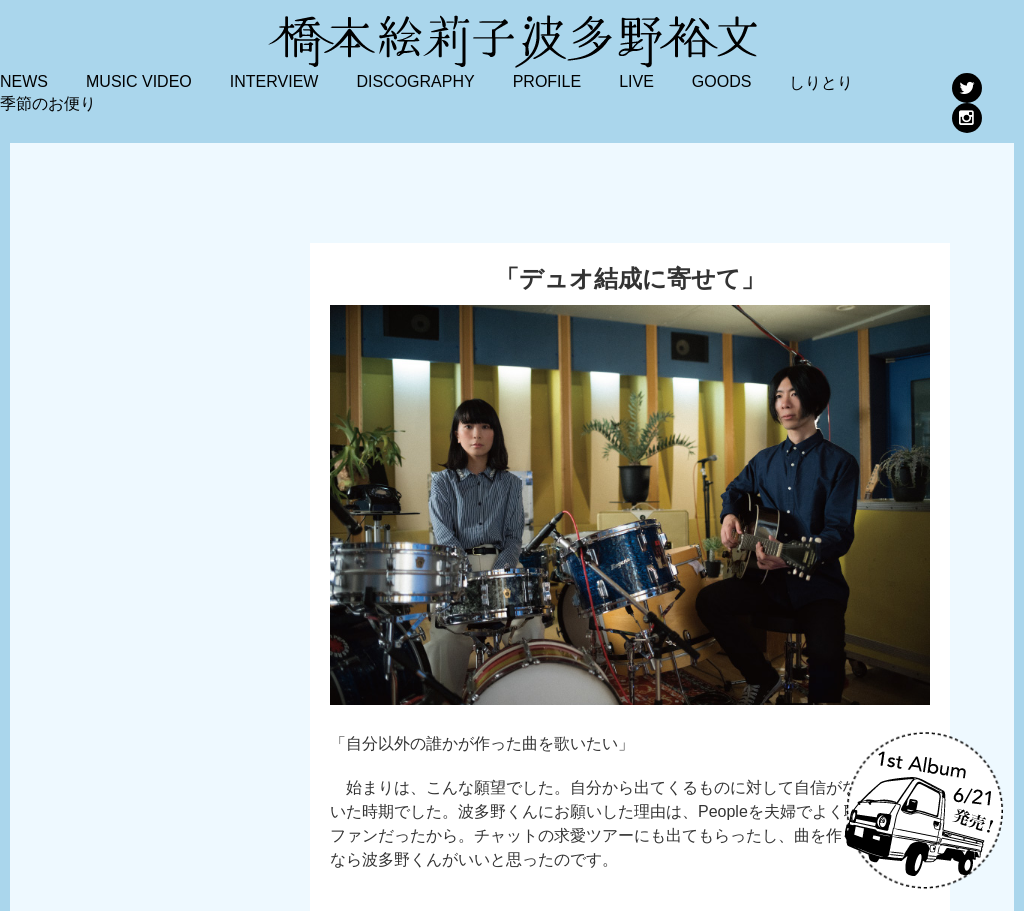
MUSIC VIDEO (139, 81)
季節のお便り (48, 103)
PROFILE (547, 81)
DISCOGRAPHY (415, 81)
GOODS (722, 81)
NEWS (24, 81)
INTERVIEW (274, 81)
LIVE (636, 81)
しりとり (821, 82)
